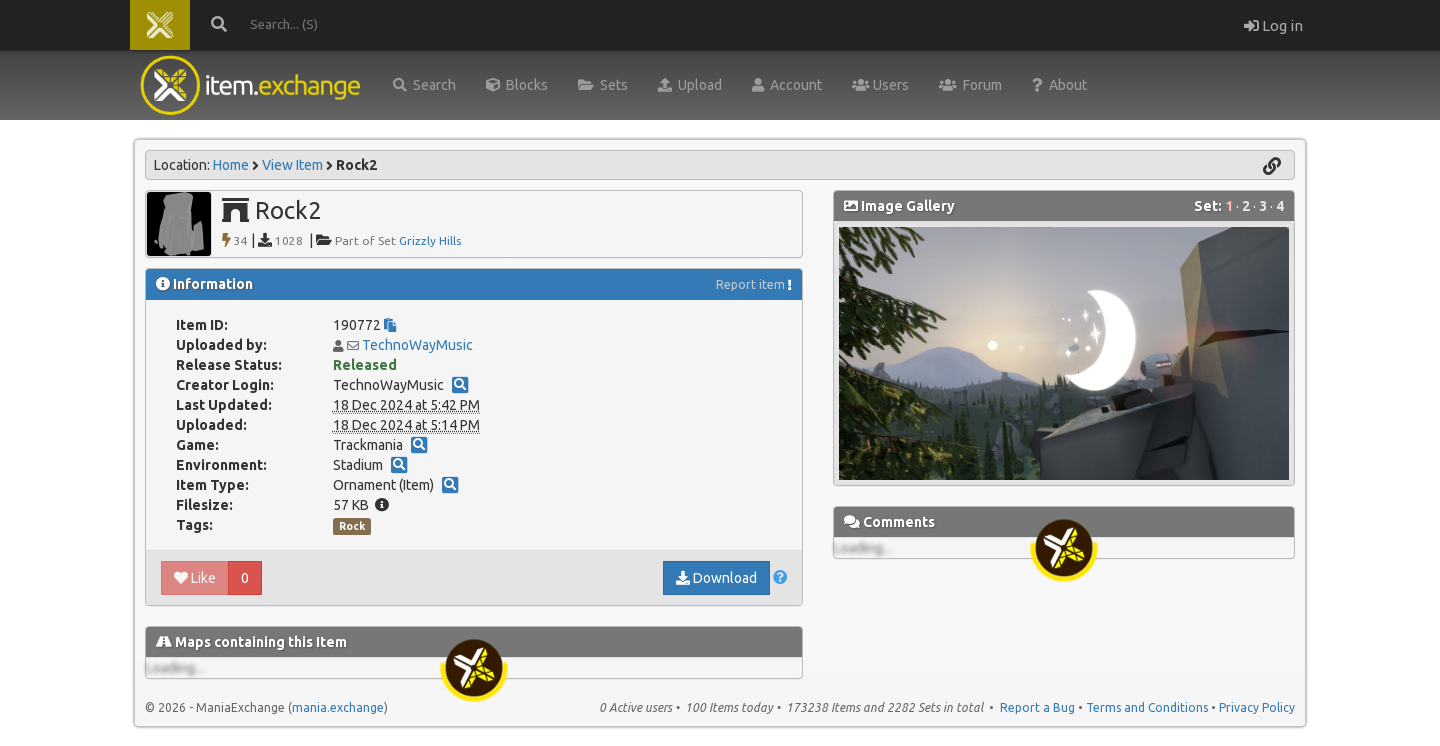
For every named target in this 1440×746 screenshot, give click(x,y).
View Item (292, 165)
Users (880, 85)
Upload (690, 85)
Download (716, 578)
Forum (970, 85)
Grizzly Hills (430, 240)
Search (424, 85)
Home (231, 165)
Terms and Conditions (1147, 707)
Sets (603, 85)
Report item (750, 284)
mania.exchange (338, 707)
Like (195, 578)
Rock (352, 526)
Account (787, 85)
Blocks (517, 85)
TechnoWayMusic (417, 345)
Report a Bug (1037, 707)
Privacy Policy (1257, 707)
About (1059, 85)
